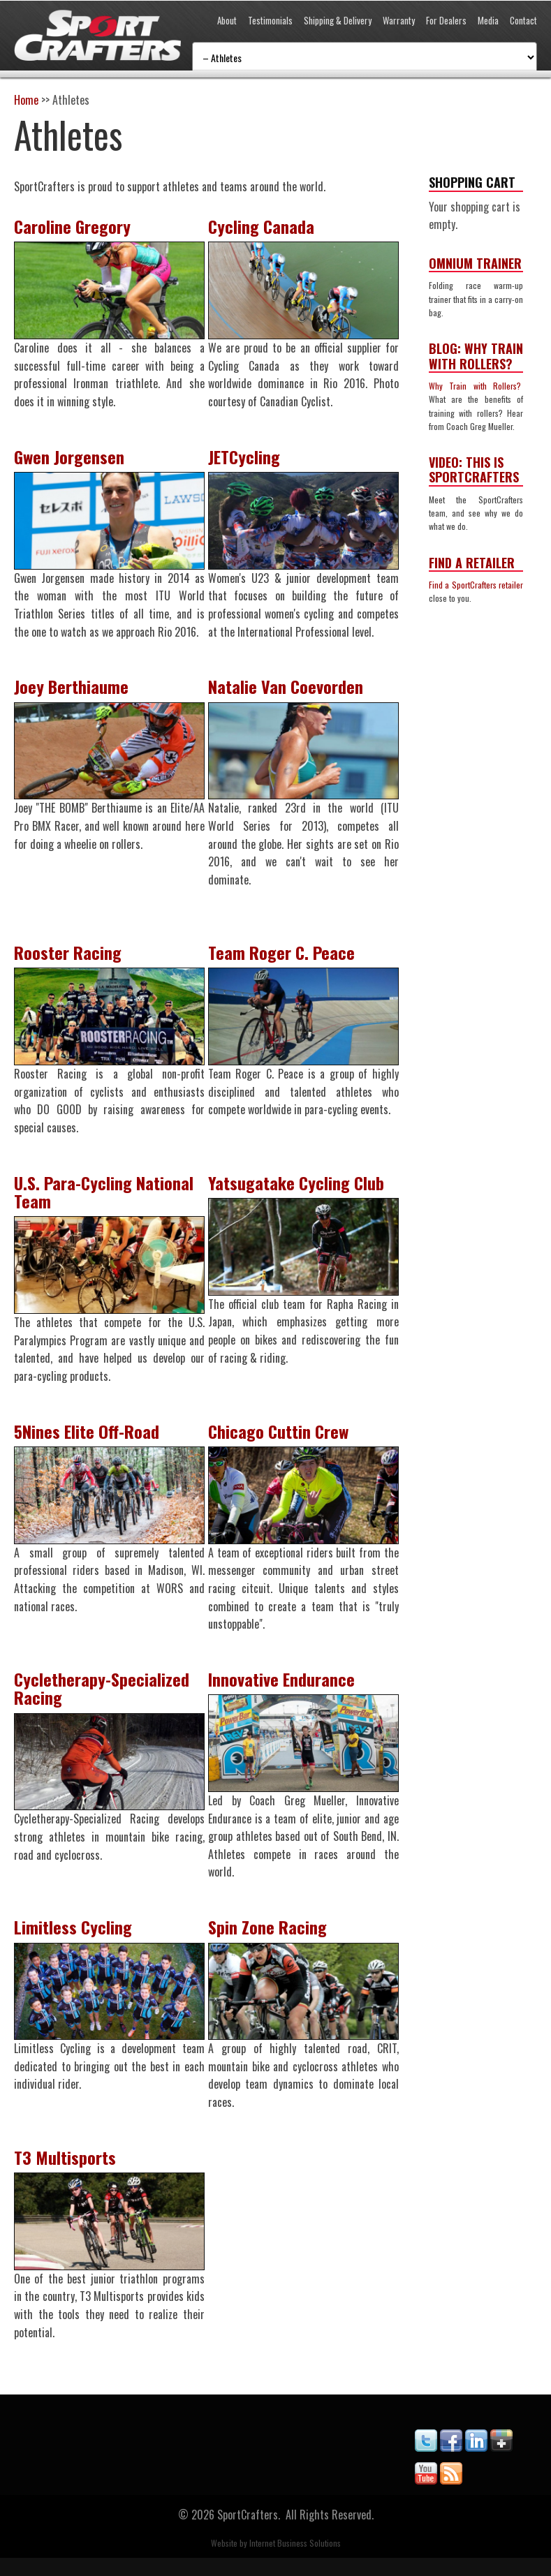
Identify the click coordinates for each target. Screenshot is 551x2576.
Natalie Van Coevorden (290, 690)
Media (488, 20)
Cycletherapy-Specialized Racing (101, 1700)
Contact (523, 20)
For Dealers (446, 20)
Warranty (399, 20)
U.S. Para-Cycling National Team (103, 1199)
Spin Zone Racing (272, 1940)
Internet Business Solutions (295, 2561)
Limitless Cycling (73, 1940)
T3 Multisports (65, 2173)
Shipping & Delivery (338, 20)
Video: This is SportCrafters (474, 470)
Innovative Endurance (286, 1690)
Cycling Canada (266, 226)
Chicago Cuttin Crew (283, 1440)
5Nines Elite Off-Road (86, 1440)
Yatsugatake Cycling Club (301, 1190)
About (227, 20)
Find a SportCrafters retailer (476, 585)
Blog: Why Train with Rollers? (476, 356)
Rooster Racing (68, 958)
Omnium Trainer (475, 263)
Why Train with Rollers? (476, 386)
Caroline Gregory (72, 226)
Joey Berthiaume (71, 690)
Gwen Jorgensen (69, 458)
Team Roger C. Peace (286, 958)
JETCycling (249, 458)
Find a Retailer (472, 563)
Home (26, 99)
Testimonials (270, 20)
